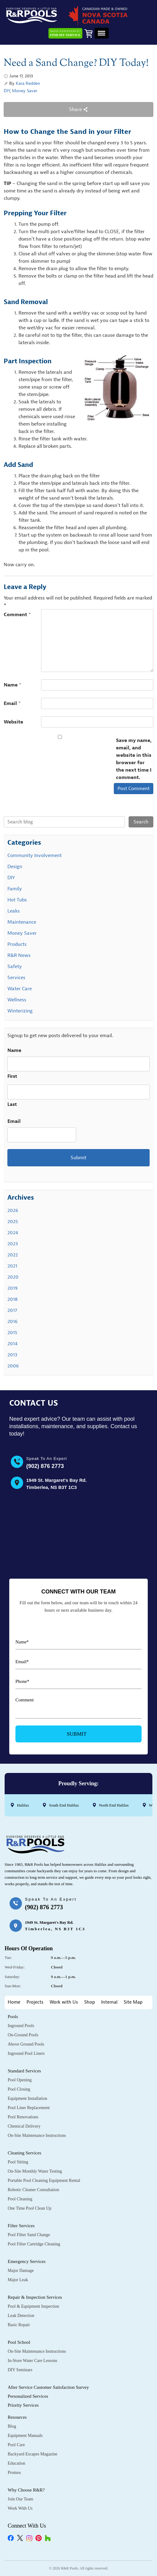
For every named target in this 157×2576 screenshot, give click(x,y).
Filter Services (21, 2225)
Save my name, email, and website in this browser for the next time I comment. (134, 759)
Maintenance (21, 922)
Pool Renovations (23, 2117)
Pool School (19, 2342)
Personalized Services (28, 2396)
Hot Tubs (17, 900)
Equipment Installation (27, 2098)
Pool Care (16, 2444)
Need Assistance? (65, 33)
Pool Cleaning (20, 2199)
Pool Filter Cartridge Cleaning (34, 2244)
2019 (12, 1288)
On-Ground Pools (23, 2035)
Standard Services (24, 2070)
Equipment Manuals (25, 2435)
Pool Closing (19, 2089)
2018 (12, 1299)
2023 (12, 1244)
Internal (109, 2002)
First (12, 1076)
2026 (12, 1210)
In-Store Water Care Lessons (32, 2360)
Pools (13, 2016)
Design (14, 866)
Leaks (13, 911)
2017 (12, 1310)
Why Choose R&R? (26, 2489)
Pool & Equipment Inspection (33, 2306)
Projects (35, 2002)
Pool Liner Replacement (29, 2107)
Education (16, 2463)
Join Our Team (20, 2499)
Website (13, 722)
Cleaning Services (24, 2152)
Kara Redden (28, 83)
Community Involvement (34, 855)
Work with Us (64, 2002)
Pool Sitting (18, 2162)
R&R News (19, 955)
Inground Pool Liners (26, 2053)
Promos (14, 2472)
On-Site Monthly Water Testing (35, 2171)
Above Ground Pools (26, 2044)
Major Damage (21, 2270)
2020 (13, 1277)
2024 (12, 1233)
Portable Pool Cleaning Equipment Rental (44, 2180)
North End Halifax (114, 1805)
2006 (13, 1366)
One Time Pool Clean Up (30, 2208)
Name (13, 685)
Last (12, 1104)
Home (14, 2002)
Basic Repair (19, 2325)
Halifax (23, 1805)
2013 (12, 1355)
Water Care (19, 989)
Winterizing (20, 1011)
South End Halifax (64, 1805)
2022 (12, 1255)
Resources (17, 2417)
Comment (17, 615)
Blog (12, 2426)
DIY (7, 90)
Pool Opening (19, 2080)
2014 (12, 1344)
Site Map (133, 2002)
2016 (12, 1321)
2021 (12, 1266)
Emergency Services (27, 2261)
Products (17, 944)
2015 (12, 1332)
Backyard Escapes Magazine (32, 2454)
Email (12, 703)
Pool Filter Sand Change (29, 2234)
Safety (14, 966)
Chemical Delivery (24, 2126)
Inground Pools (21, 2025)
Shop (89, 2002)
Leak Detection (21, 2315)
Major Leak (18, 2279)
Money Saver (24, 90)
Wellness (16, 1000)
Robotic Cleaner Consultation (33, 2189)
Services (16, 978)
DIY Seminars (20, 2370)
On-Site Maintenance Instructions (37, 2135)
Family (14, 889)
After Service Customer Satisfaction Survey (48, 2387)
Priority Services (23, 2405)
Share (78, 109)
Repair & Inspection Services (35, 2297)
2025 (12, 1221)
